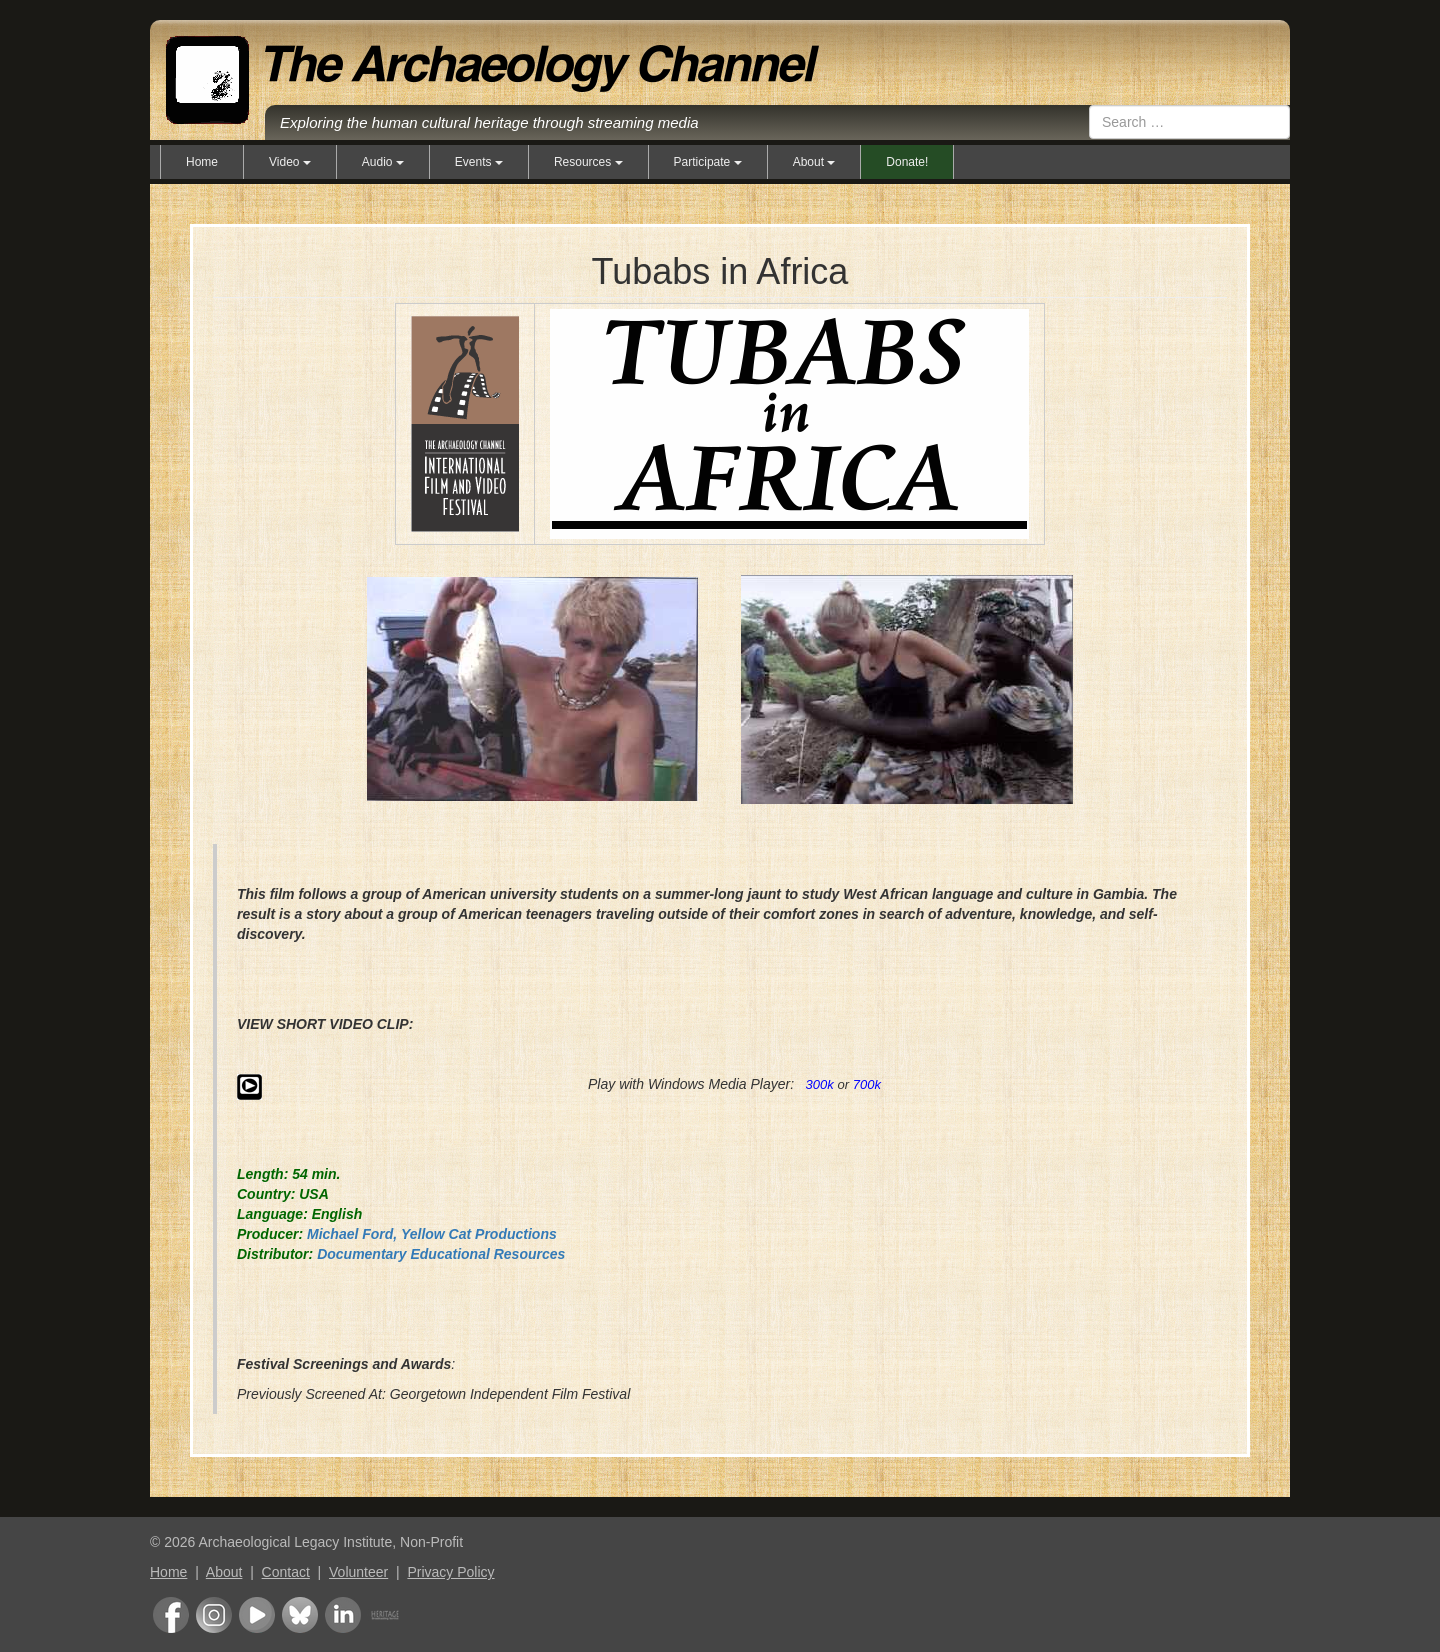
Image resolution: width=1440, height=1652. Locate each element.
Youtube (257, 1615)
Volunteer (358, 1572)
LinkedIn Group (343, 1615)
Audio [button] (383, 162)
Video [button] (290, 162)
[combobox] (1189, 122)
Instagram (214, 1615)
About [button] (814, 162)
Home (202, 162)
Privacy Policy (450, 1572)
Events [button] (479, 162)
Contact (286, 1572)
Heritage (385, 1615)
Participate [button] (708, 162)
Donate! (907, 162)
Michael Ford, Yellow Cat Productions (432, 1234)
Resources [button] (588, 162)
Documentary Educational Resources (441, 1254)
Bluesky (300, 1615)
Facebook (171, 1615)
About (224, 1572)
